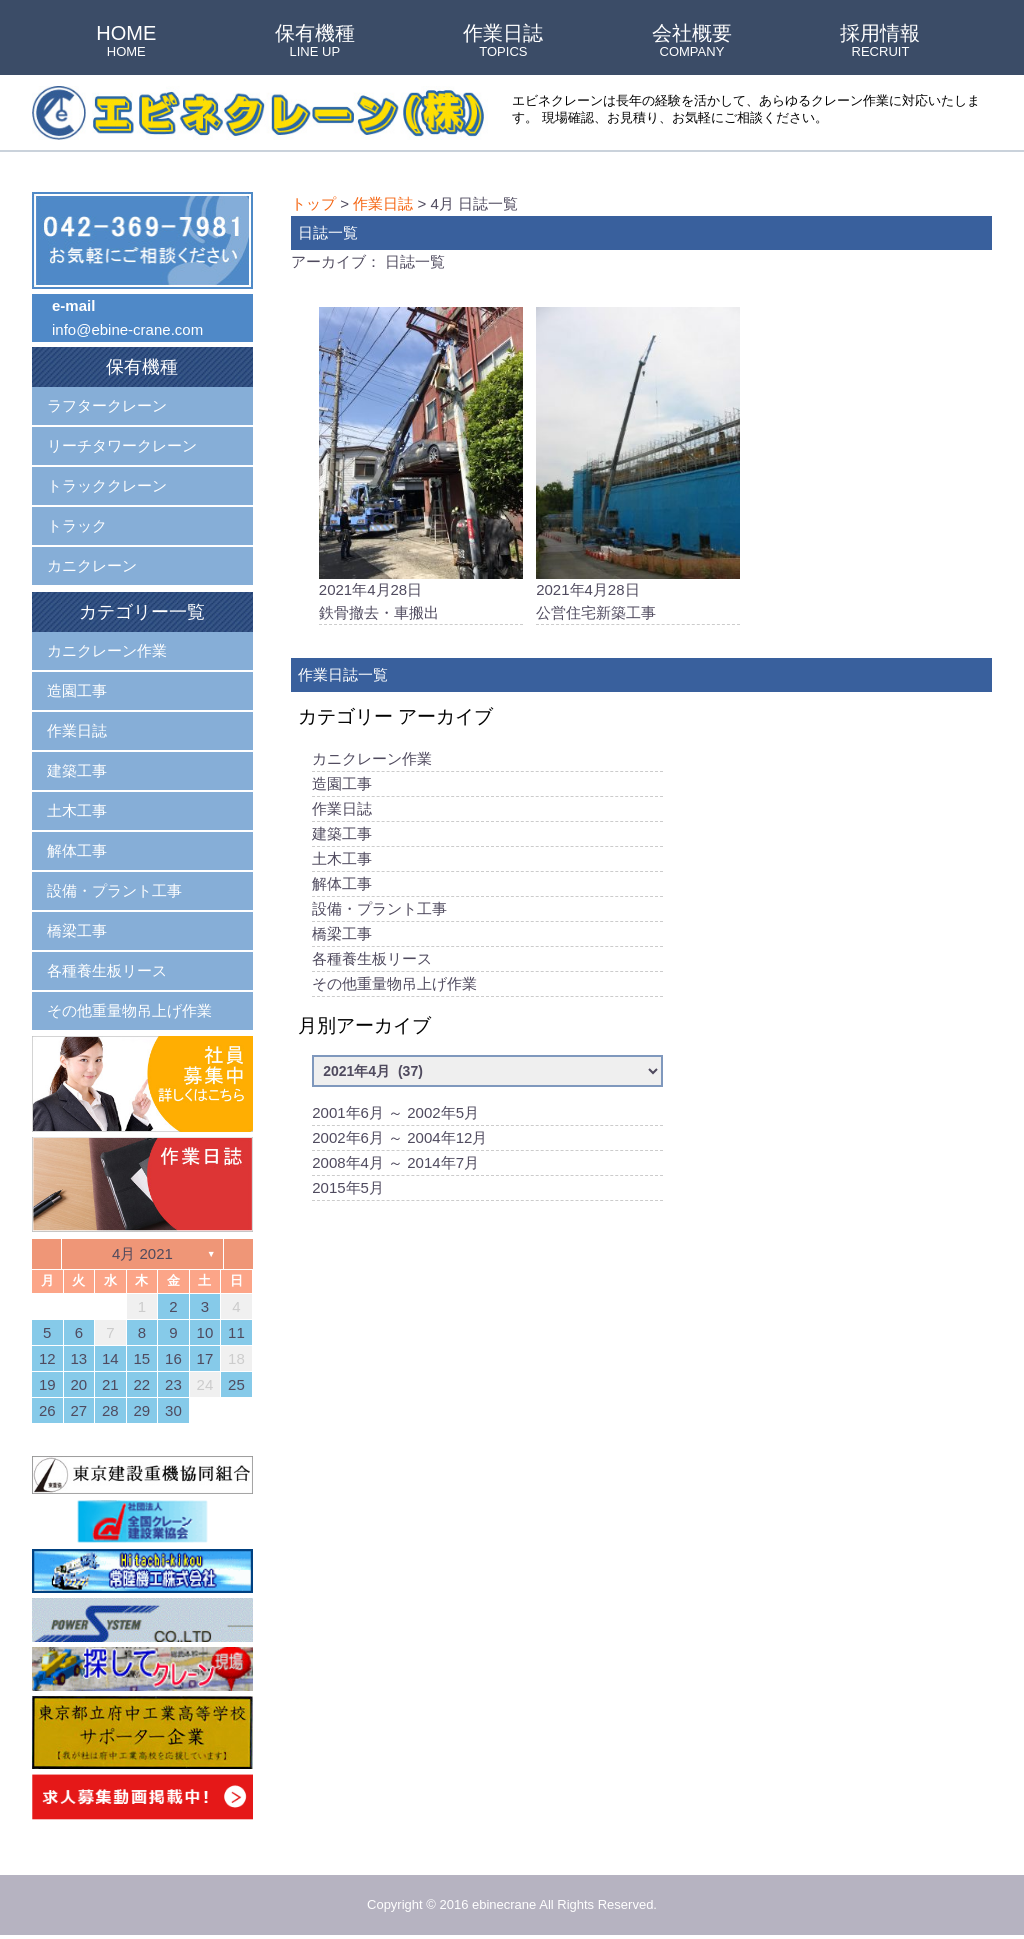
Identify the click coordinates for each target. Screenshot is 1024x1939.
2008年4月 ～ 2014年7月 (395, 1164)
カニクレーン (92, 565)
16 (173, 1358)
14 (110, 1358)
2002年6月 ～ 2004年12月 (399, 1139)
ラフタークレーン (107, 405)
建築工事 (342, 835)
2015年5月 (348, 1189)
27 (78, 1410)
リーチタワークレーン (122, 445)
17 (205, 1358)
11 (236, 1332)
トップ (313, 203)
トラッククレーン (107, 485)
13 (78, 1358)
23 (173, 1384)
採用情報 (880, 42)
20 (78, 1384)
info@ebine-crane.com (127, 329)
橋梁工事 (342, 935)
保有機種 (315, 42)
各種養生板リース (372, 960)
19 (47, 1384)
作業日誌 (503, 42)
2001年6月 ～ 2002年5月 (395, 1114)
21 (110, 1384)
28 (110, 1410)
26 (47, 1410)
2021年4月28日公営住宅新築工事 (638, 465)
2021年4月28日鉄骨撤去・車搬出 (421, 465)
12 (47, 1358)
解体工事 (342, 885)
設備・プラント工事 (379, 910)
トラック (77, 525)
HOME (126, 42)
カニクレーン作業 (372, 760)
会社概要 (692, 42)
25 (236, 1384)
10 (205, 1332)
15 (142, 1358)
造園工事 (342, 785)
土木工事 (342, 860)
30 (173, 1410)
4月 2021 (142, 1253)
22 (142, 1384)
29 (142, 1410)
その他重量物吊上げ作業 (394, 985)
